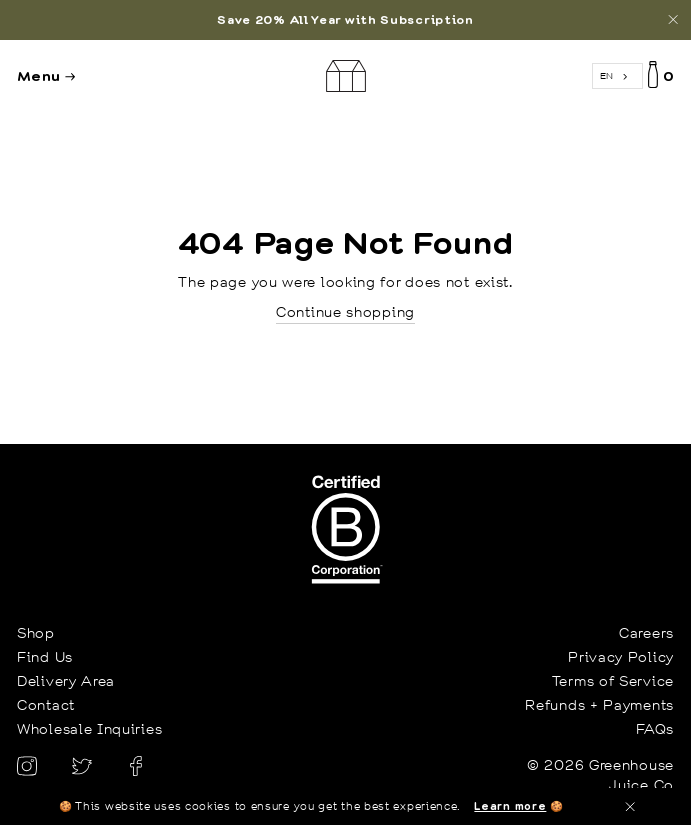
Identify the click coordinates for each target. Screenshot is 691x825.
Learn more (510, 805)
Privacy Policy (621, 657)
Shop (36, 633)
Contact (46, 705)
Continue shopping (345, 312)
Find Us (45, 657)
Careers (646, 633)
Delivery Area (66, 681)
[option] (345, 20)
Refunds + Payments (599, 705)
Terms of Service (613, 681)
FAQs (655, 729)
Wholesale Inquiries (89, 729)
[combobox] (617, 76)
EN (607, 75)
